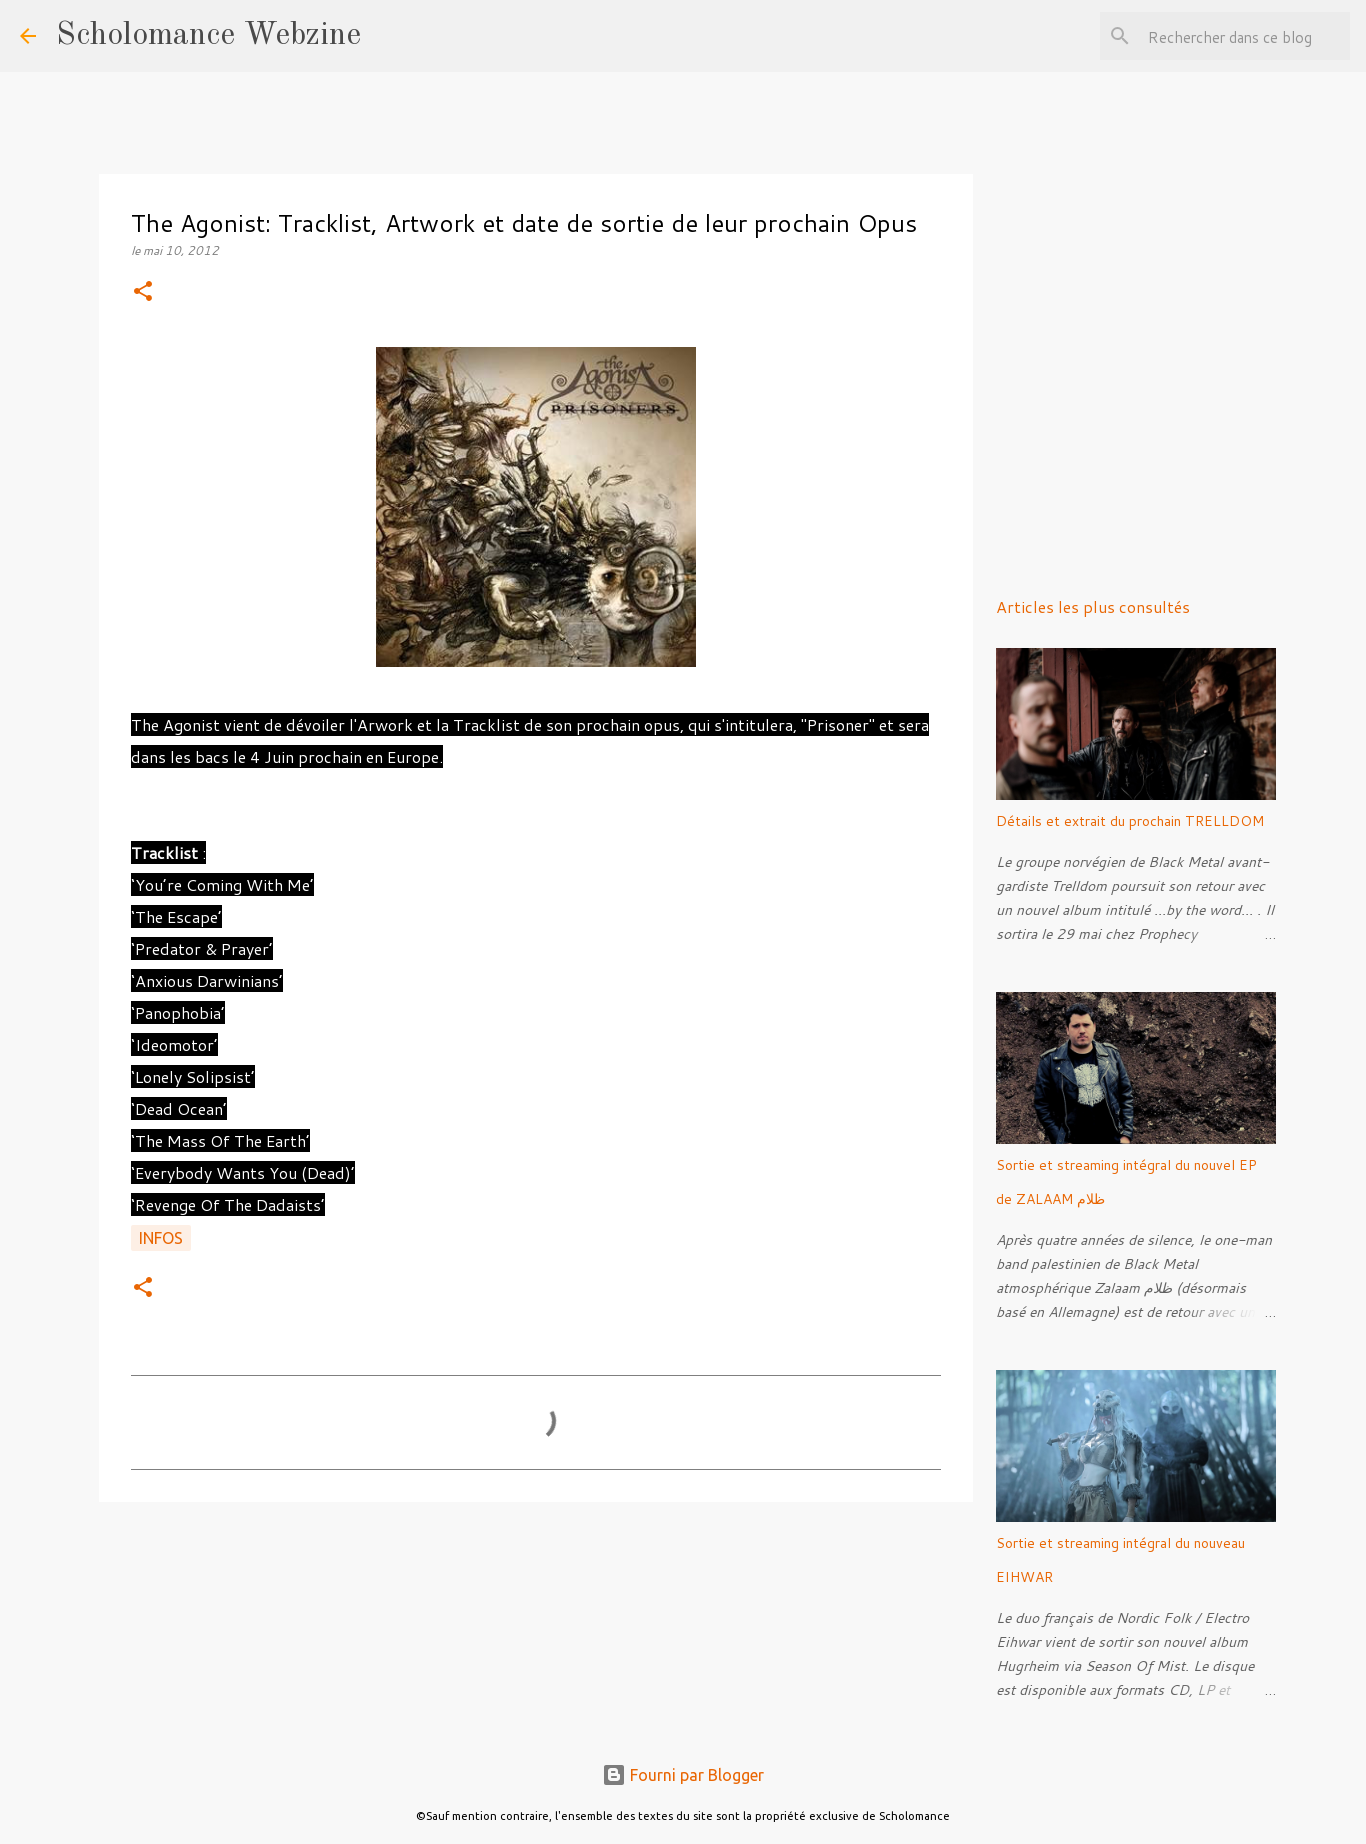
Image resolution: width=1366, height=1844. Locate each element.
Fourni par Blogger (683, 1775)
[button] (143, 292)
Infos (161, 1238)
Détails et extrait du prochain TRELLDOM (1130, 821)
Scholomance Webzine (208, 36)
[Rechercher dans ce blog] (1245, 36)
